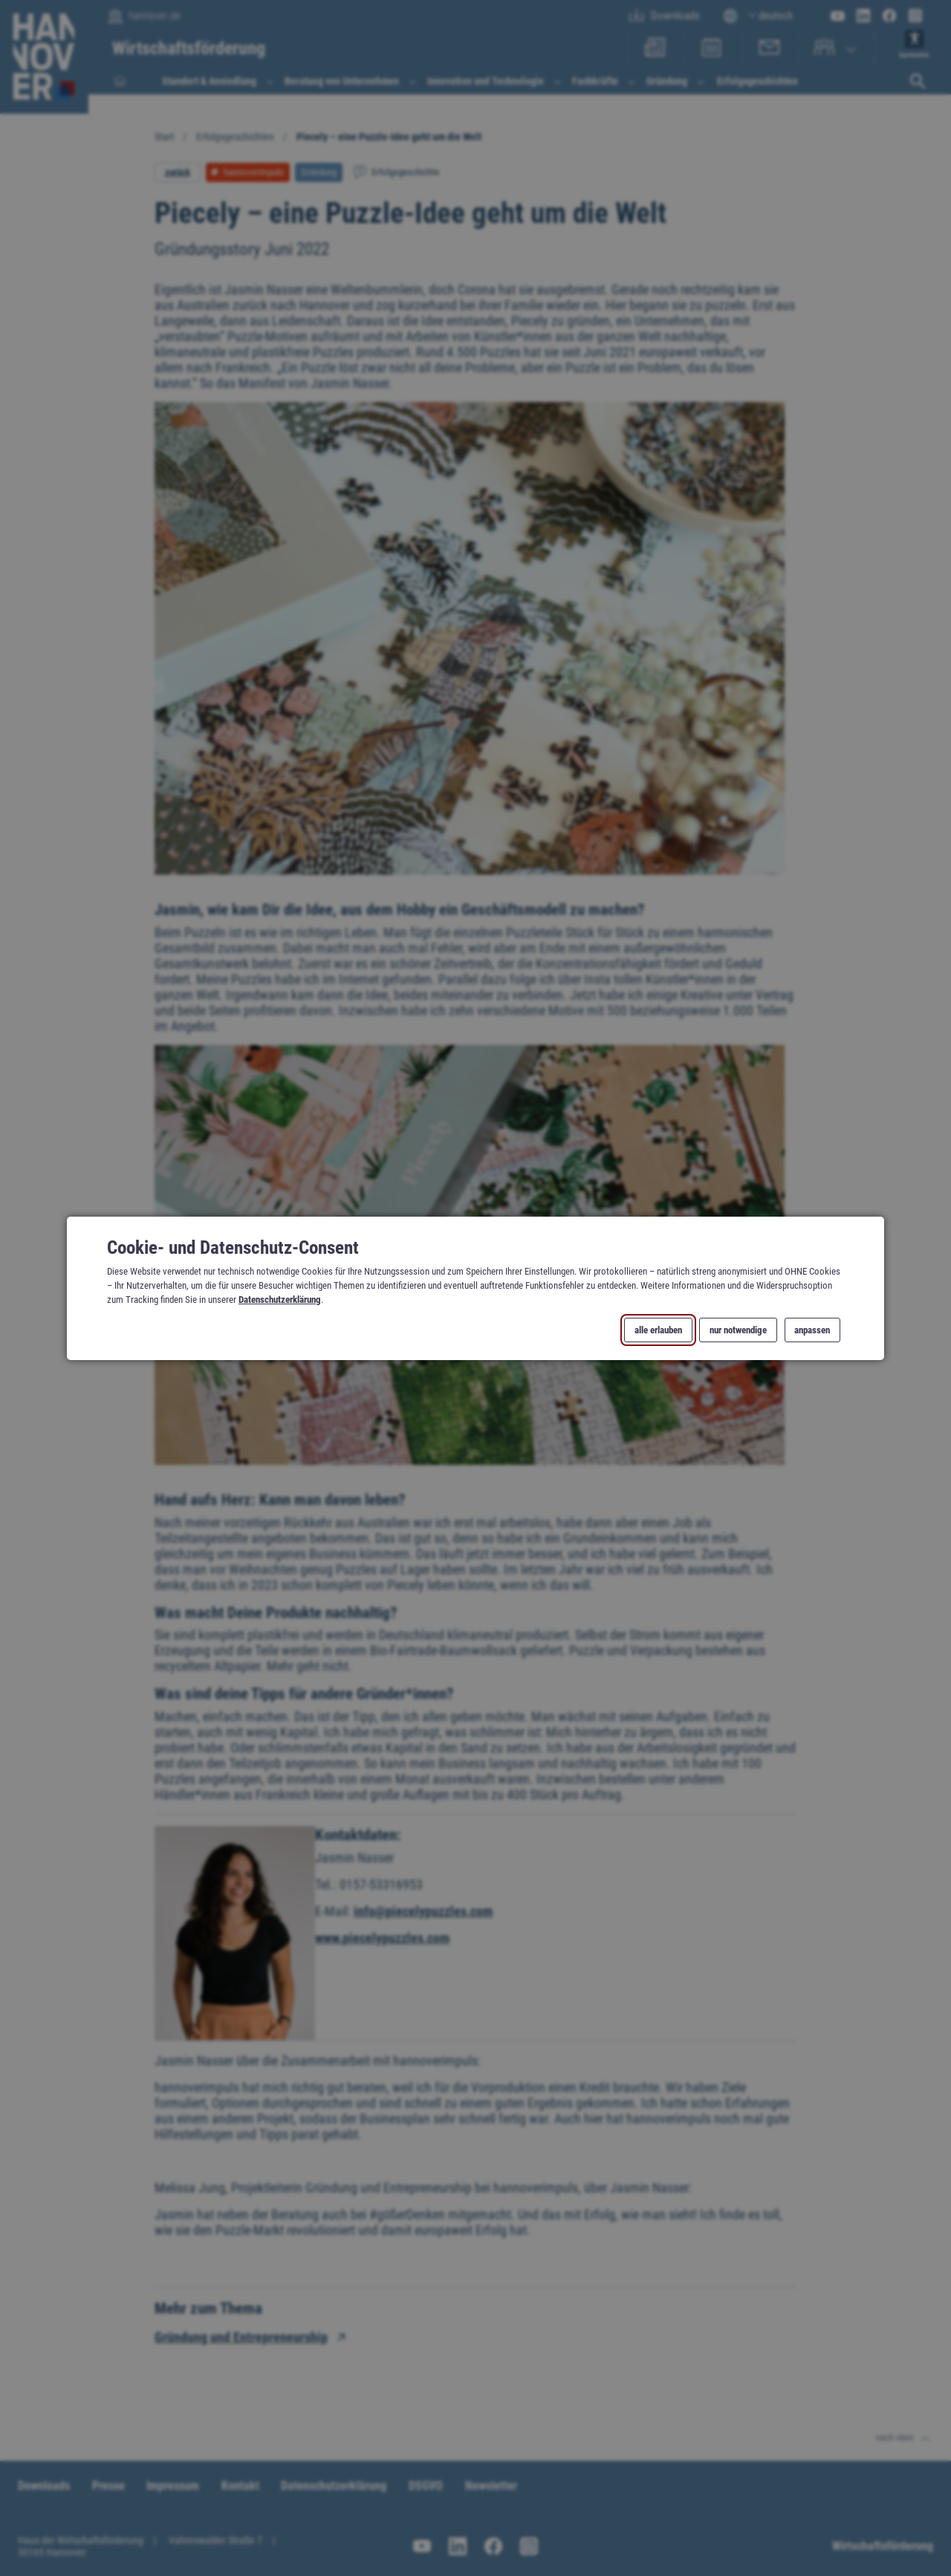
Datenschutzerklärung (279, 1299)
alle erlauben (658, 1329)
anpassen (812, 1329)
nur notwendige (738, 1329)
